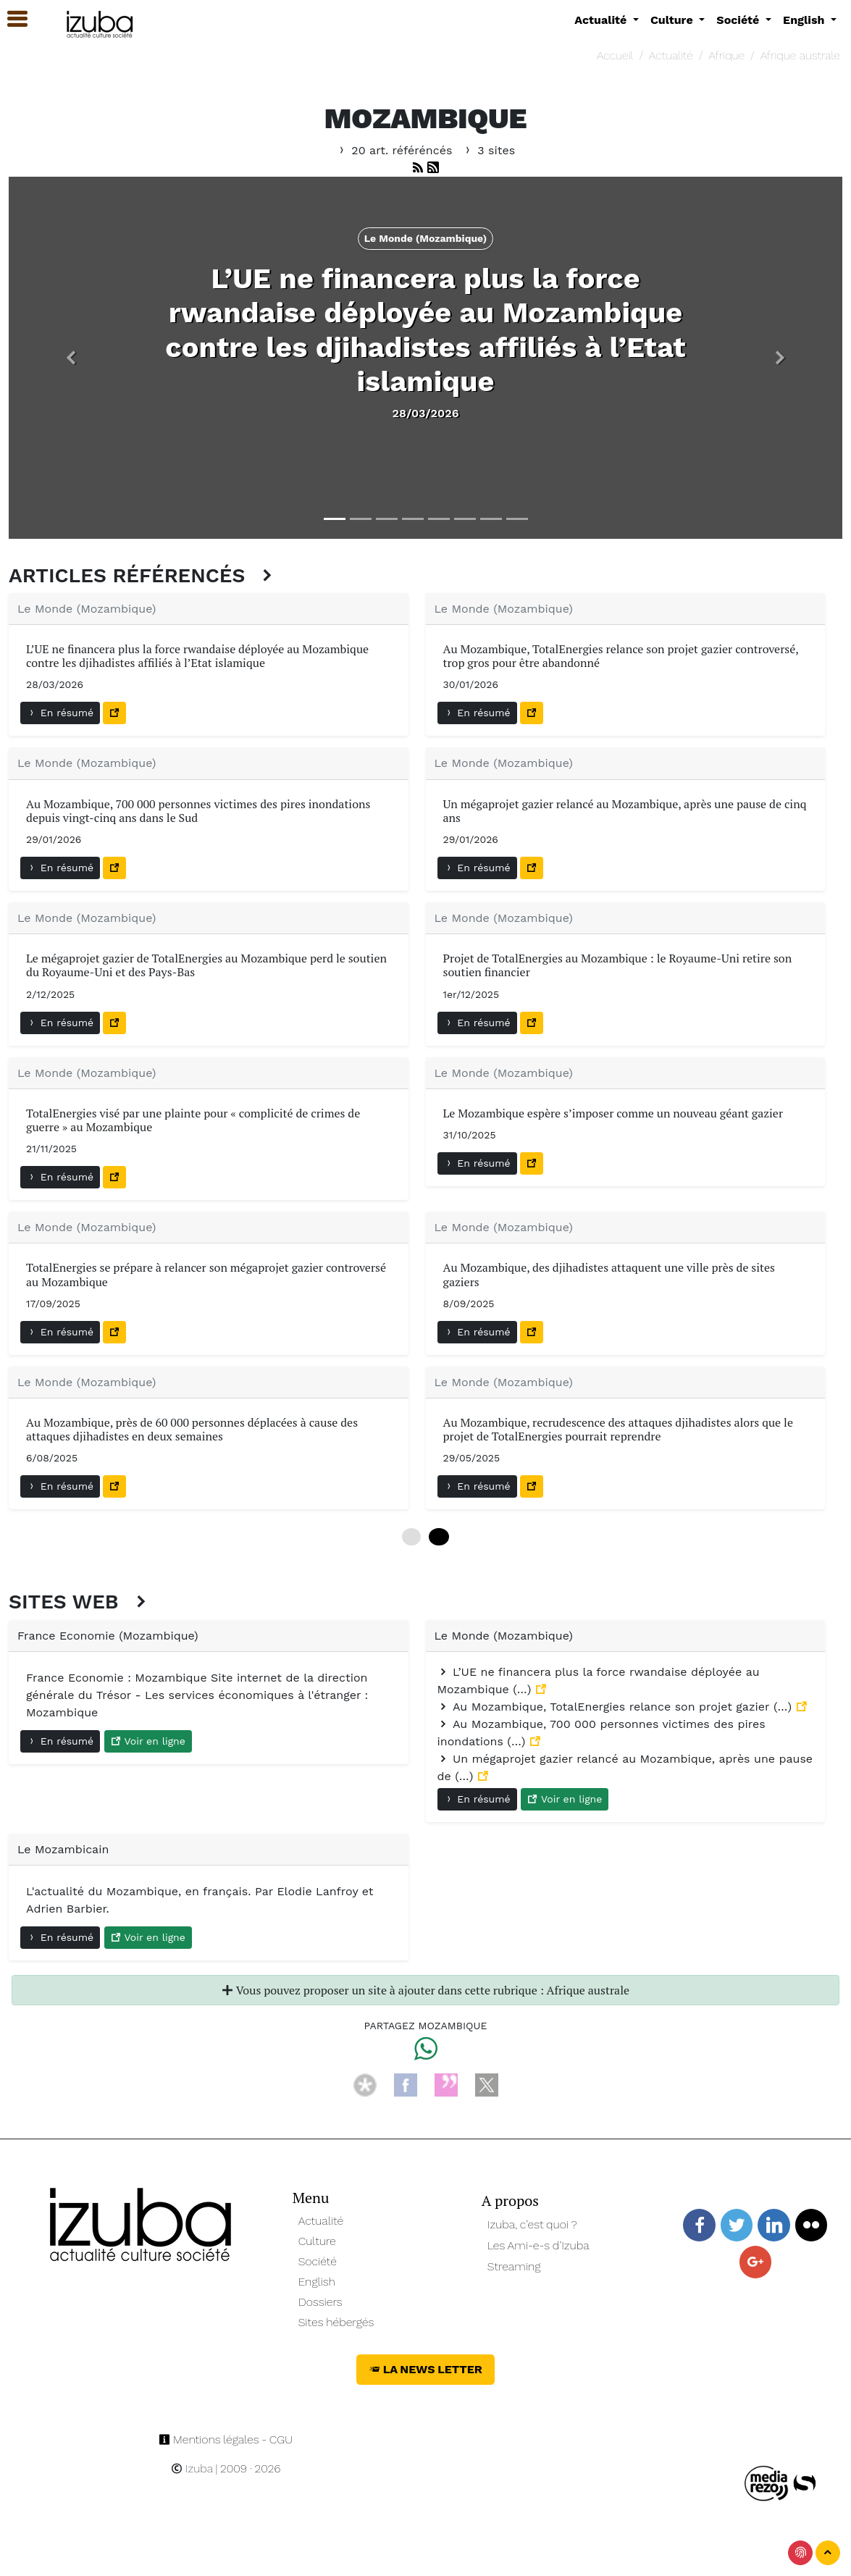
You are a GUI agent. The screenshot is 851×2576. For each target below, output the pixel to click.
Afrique (726, 55)
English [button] (805, 20)
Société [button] (739, 20)
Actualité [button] (602, 20)
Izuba (192, 2468)
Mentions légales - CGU (226, 2439)
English (316, 2281)
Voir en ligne (148, 1741)
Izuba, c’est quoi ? (532, 2224)
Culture (317, 2241)
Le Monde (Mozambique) (86, 609)
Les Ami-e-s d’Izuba (538, 2245)
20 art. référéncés (396, 150)
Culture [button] (673, 20)
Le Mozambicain (63, 1849)
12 (438, 1536)
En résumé (60, 712)
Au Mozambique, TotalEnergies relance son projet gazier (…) (616, 1706)
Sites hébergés (336, 2322)
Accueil (615, 55)
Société (317, 2261)
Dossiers (320, 2302)
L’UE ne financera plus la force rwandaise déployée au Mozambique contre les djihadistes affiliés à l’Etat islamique (425, 330)
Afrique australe (800, 55)
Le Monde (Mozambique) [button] (425, 238)
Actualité (671, 55)
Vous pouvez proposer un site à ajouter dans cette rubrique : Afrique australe (425, 1990)
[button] (71, 358)
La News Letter (425, 2369)
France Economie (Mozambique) (107, 1635)
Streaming (514, 2266)
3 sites (488, 150)
